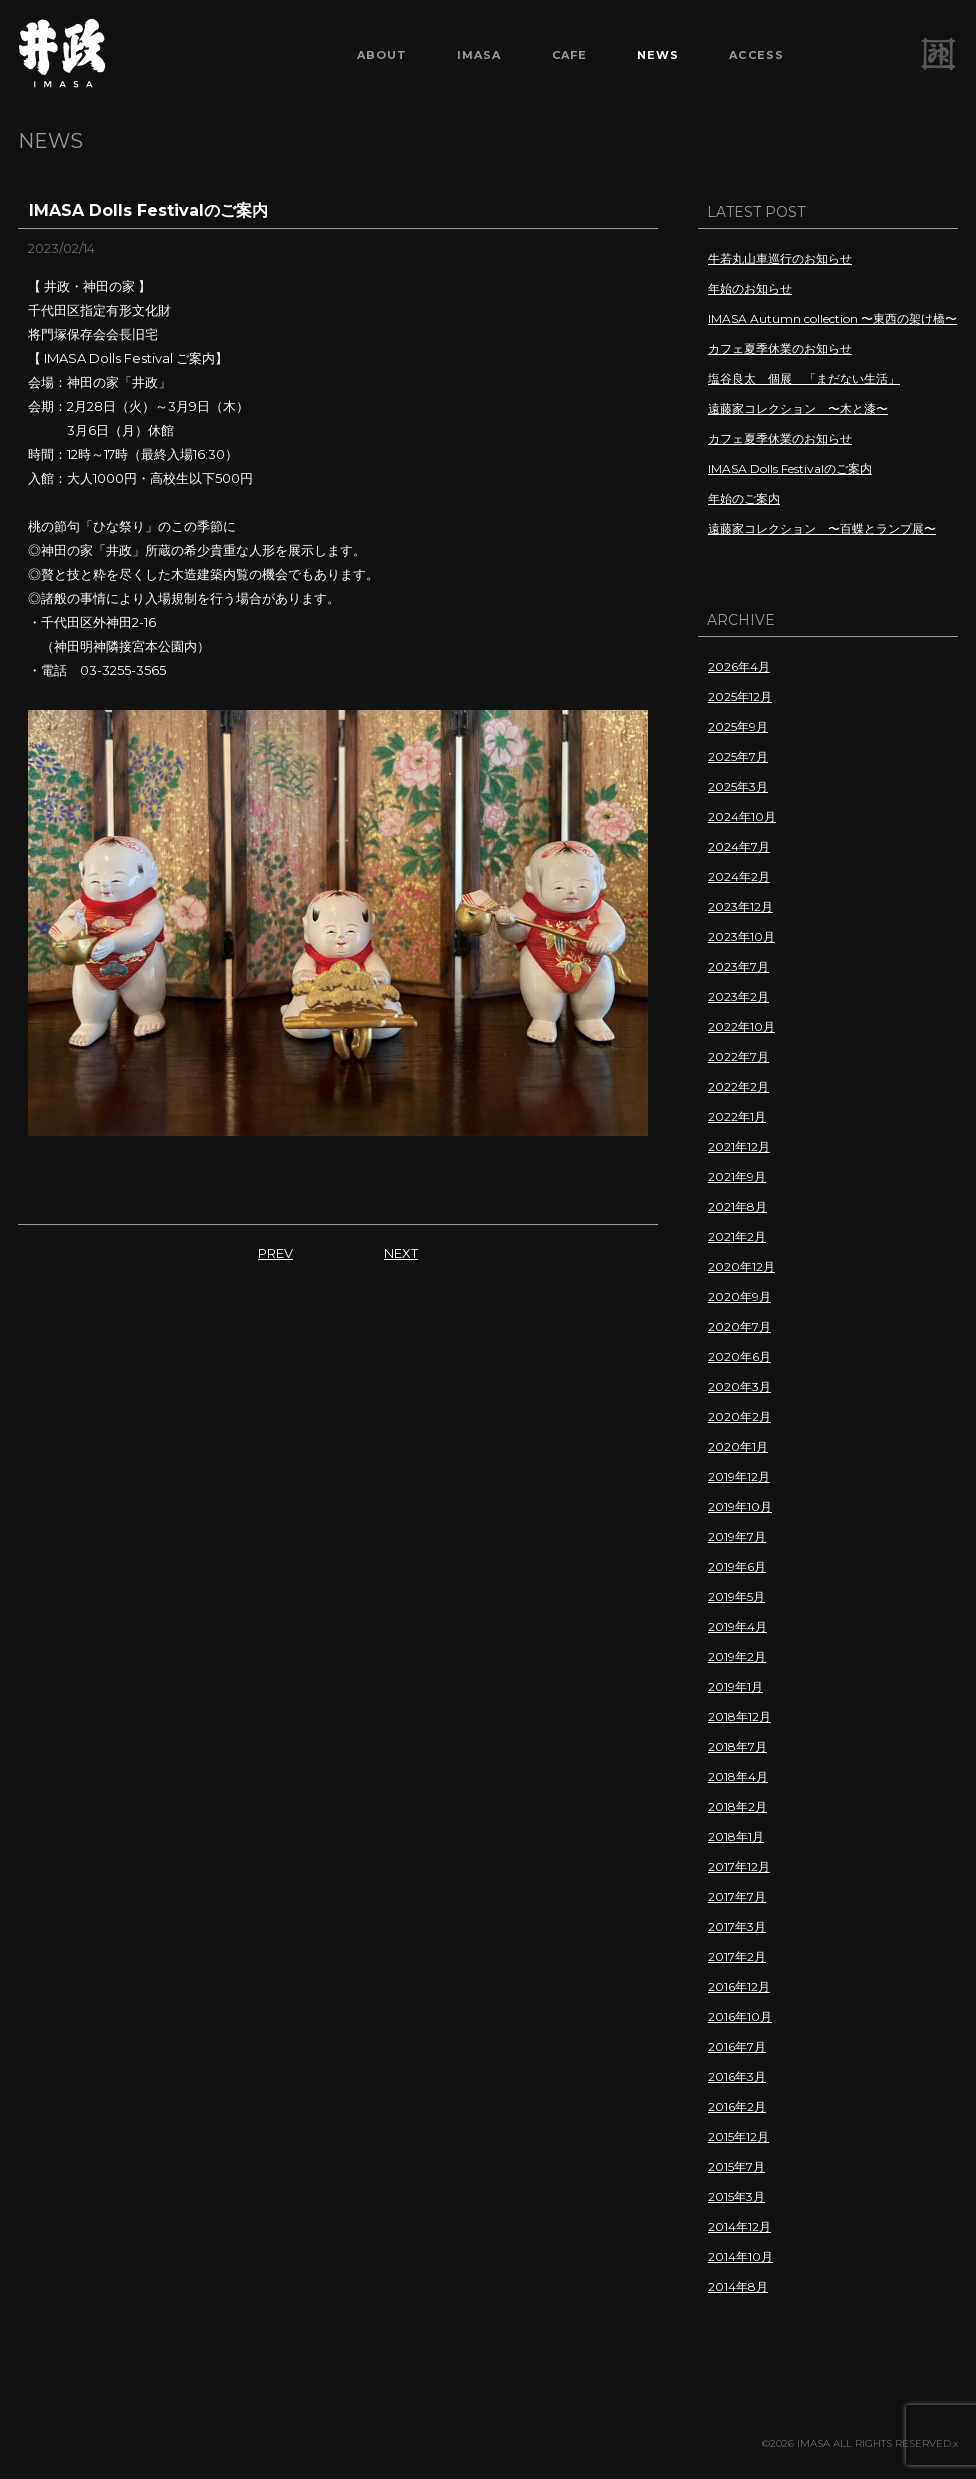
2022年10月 (741, 1026)
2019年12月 (739, 1476)
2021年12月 (739, 1146)
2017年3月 (737, 1926)
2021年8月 (737, 1206)
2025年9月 (738, 726)
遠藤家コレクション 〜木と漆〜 (798, 408)
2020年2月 (739, 1416)
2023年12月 (740, 906)
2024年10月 (742, 816)
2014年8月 (738, 2286)
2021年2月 (737, 1236)
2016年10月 (740, 2016)
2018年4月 (738, 1776)
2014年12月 (739, 2226)
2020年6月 (739, 1356)
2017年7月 (737, 1896)
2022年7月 (738, 1056)
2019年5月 (736, 1596)
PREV (275, 1253)
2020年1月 (738, 1446)
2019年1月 (735, 1686)
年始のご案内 (744, 498)
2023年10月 (741, 936)
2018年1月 (736, 1836)
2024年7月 (739, 846)
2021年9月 (737, 1176)
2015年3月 (736, 2196)
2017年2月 (737, 1956)
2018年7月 (737, 1746)
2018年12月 (739, 1716)
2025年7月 (738, 756)
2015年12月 (738, 2136)
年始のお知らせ (750, 288)
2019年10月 (740, 1506)
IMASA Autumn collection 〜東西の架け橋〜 (832, 318)
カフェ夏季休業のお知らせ (780, 348)
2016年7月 (737, 2046)
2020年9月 (739, 1296)
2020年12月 (741, 1266)
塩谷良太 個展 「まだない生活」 (804, 378)
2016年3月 (737, 2076)
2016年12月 (739, 1986)
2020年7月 (739, 1326)
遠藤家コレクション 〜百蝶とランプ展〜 (822, 528)
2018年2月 (737, 1806)
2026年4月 (739, 666)
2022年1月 (737, 1116)
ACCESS (756, 55)
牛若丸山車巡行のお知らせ (780, 258)
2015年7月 (736, 2166)
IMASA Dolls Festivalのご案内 (790, 468)
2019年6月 (737, 1566)
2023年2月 (738, 996)
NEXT (401, 1253)
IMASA (479, 55)
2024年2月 (739, 876)
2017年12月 (739, 1866)
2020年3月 (739, 1386)
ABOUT (382, 55)
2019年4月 (737, 1626)
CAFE (569, 55)
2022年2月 (738, 1086)
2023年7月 (738, 966)
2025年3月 (738, 786)
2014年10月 (740, 2256)
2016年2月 (737, 2106)
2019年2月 (737, 1656)
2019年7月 (737, 1536)
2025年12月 (740, 696)
